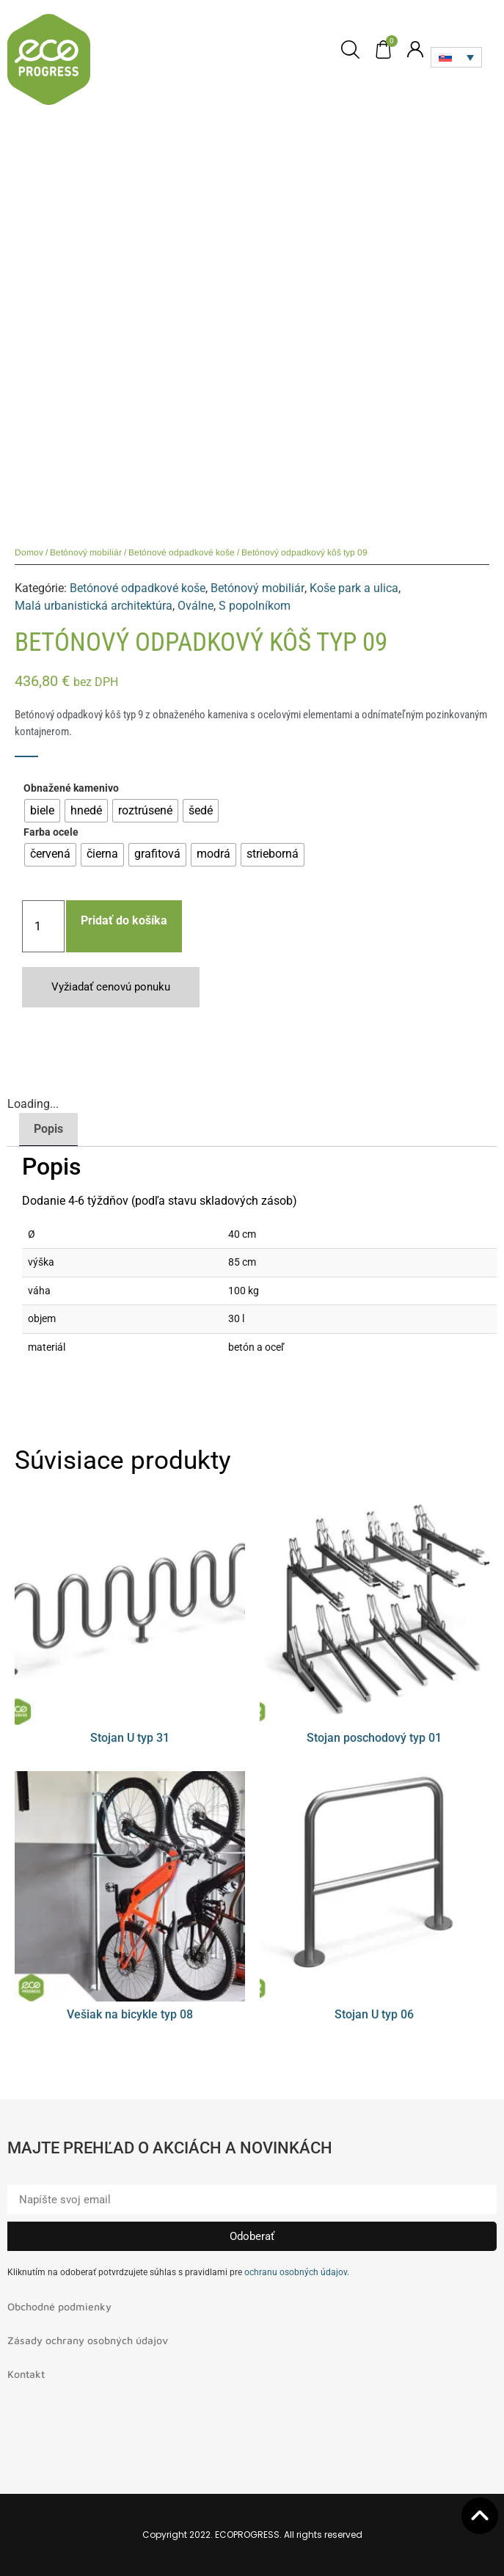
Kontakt (26, 2374)
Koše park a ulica (354, 588)
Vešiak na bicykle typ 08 (130, 2014)
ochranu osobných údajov (295, 2272)
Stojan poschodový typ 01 (374, 1738)
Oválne (195, 606)
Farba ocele (50, 833)
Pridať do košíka (124, 920)
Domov (29, 552)
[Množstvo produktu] (43, 926)
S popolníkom (255, 606)
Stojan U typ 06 (374, 2014)
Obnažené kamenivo (71, 789)
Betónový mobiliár (86, 552)
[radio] (42, 811)
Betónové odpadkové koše (181, 552)
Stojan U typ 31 (129, 1738)
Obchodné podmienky (59, 2306)
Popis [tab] (48, 1129)
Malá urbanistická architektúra (93, 606)
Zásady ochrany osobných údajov (87, 2340)
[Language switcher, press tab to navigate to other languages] (456, 57)
